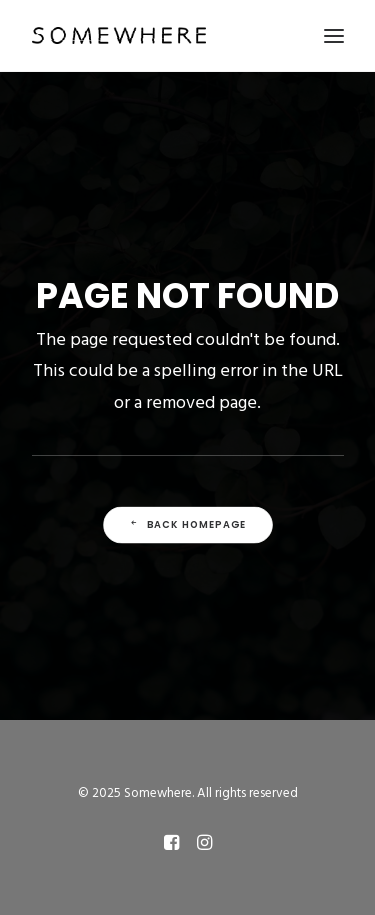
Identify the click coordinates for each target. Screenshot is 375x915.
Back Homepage (187, 525)
